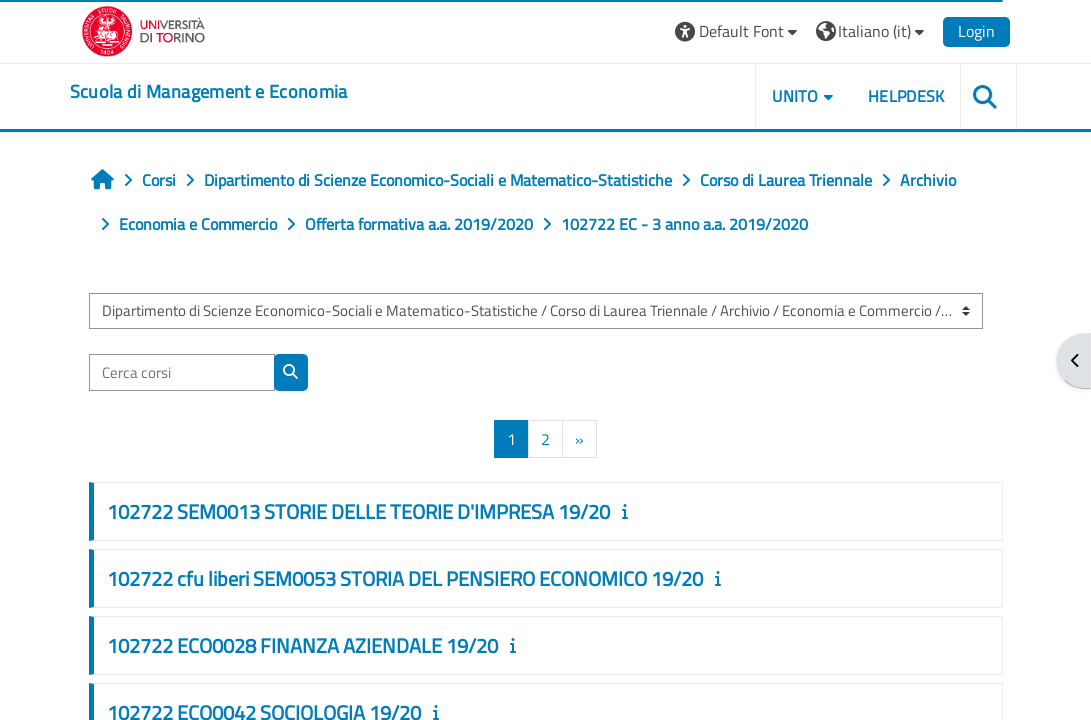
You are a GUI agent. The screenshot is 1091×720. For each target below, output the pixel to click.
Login (976, 31)
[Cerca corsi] (182, 372)
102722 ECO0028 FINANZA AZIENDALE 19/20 (302, 645)
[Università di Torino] (143, 29)
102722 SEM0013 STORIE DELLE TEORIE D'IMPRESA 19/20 (358, 511)
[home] (209, 92)
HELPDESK (906, 96)
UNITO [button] (795, 96)
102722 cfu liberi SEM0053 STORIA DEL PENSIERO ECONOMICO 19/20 (405, 578)
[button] (738, 31)
